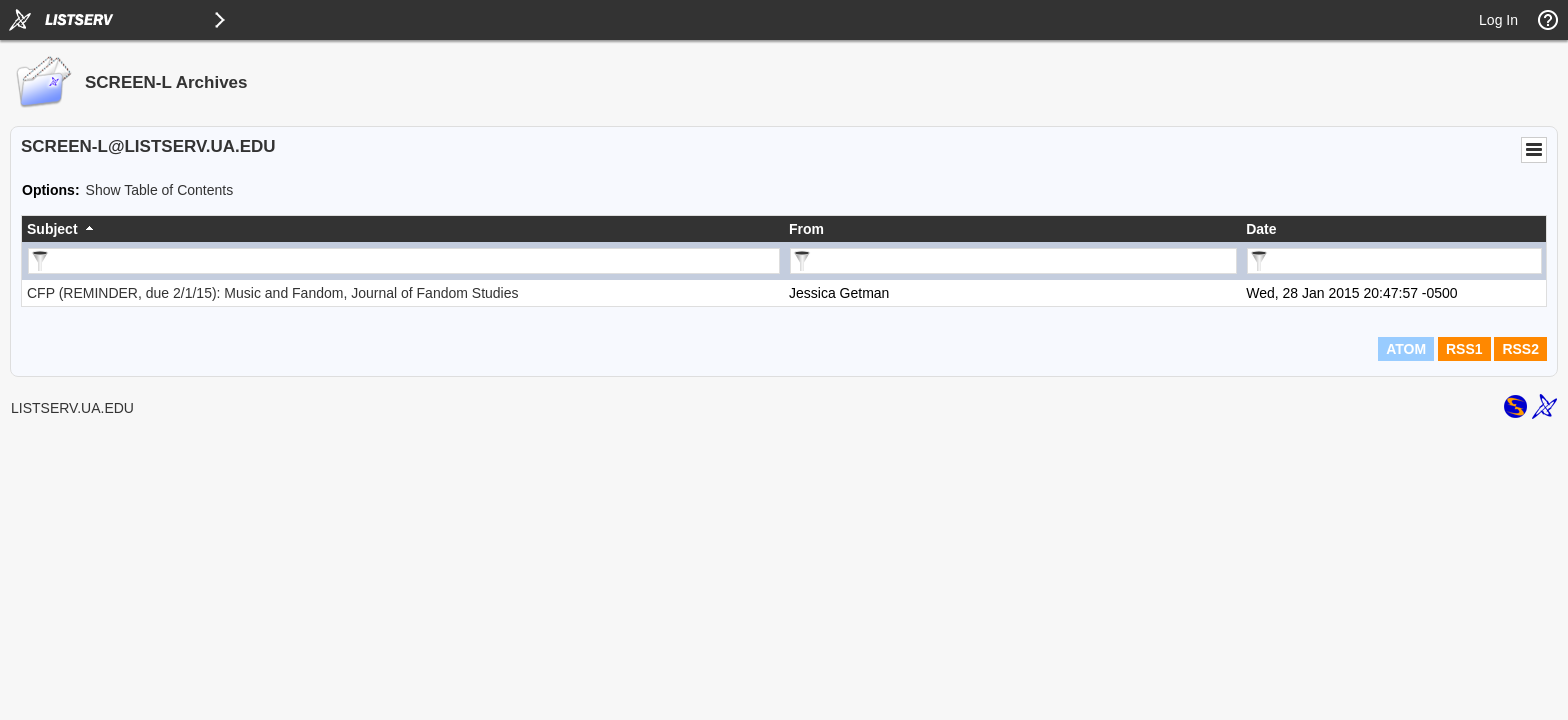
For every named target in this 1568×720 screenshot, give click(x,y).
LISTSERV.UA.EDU (72, 408)
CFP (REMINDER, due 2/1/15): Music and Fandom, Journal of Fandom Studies (273, 293)
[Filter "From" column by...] (1013, 261)
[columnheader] (403, 229)
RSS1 (1464, 349)
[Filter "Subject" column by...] (404, 261)
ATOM (1406, 349)
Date (1261, 229)
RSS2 (1520, 349)
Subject (52, 229)
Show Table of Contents (160, 190)
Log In (1498, 20)
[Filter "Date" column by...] (1394, 261)
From (806, 229)
